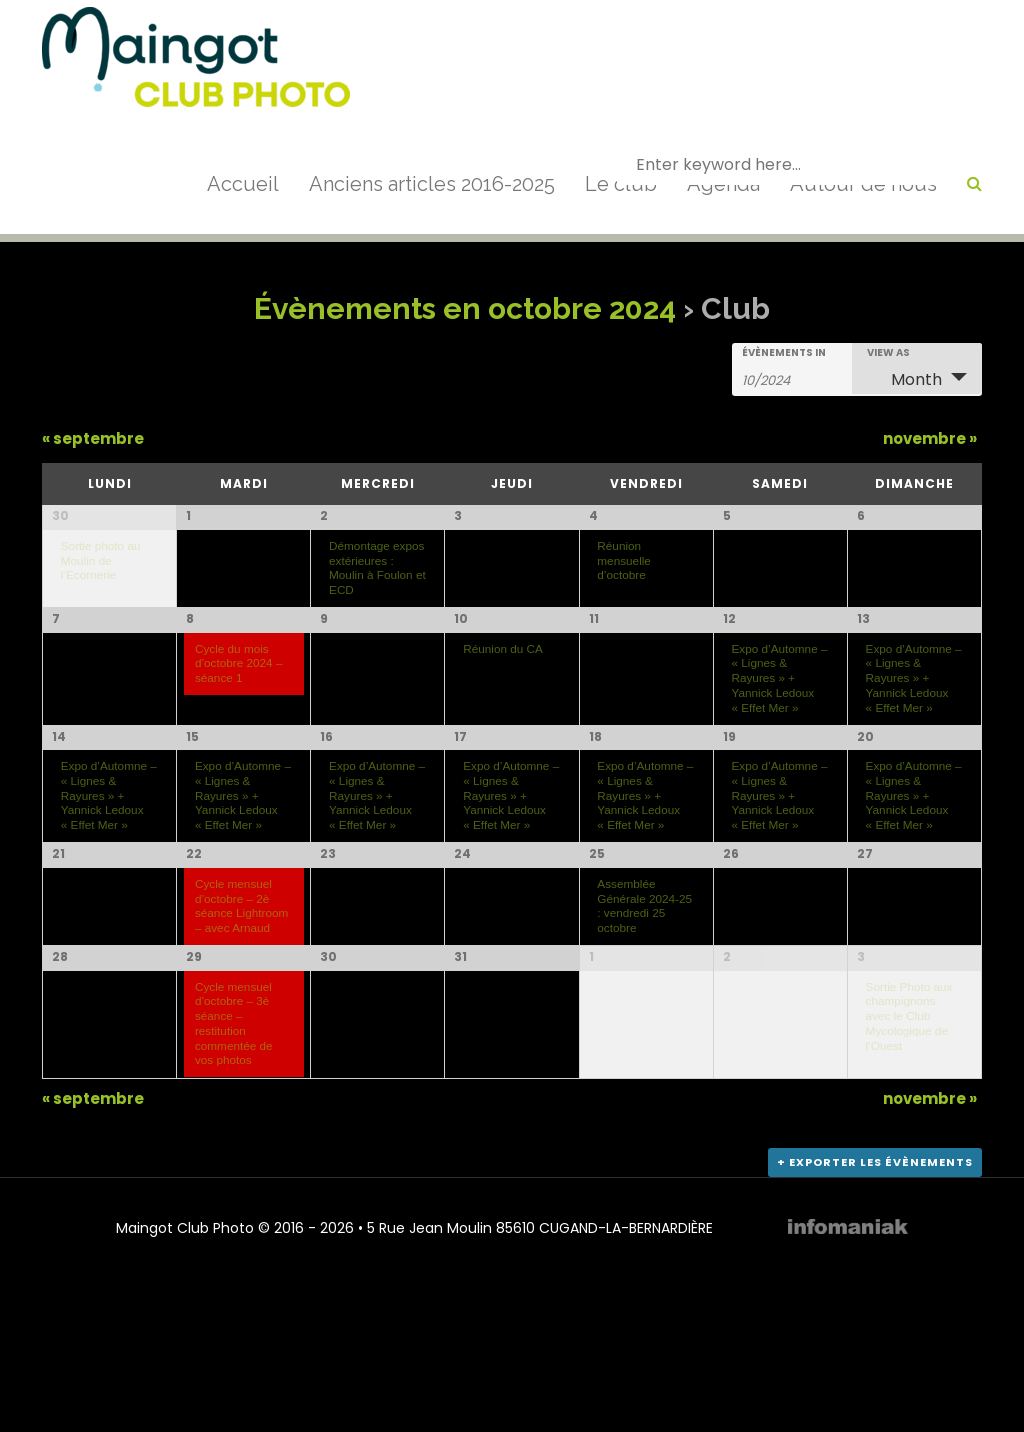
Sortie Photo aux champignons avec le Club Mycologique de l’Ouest (909, 1155)
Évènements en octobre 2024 (465, 308)
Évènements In (784, 353)
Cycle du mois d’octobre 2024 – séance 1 (239, 705)
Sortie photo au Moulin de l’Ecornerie (101, 560)
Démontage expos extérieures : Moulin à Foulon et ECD (377, 567)
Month (904, 379)
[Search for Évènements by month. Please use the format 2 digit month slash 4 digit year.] (792, 379)
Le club (621, 184)
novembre (930, 438)
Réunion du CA (503, 690)
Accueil (243, 184)
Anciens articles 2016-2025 (432, 184)
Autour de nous (863, 184)
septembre (93, 438)
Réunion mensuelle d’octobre (624, 560)
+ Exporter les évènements (875, 1314)
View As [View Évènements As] (888, 353)
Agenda (723, 184)
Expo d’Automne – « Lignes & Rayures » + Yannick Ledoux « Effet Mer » (779, 720)
